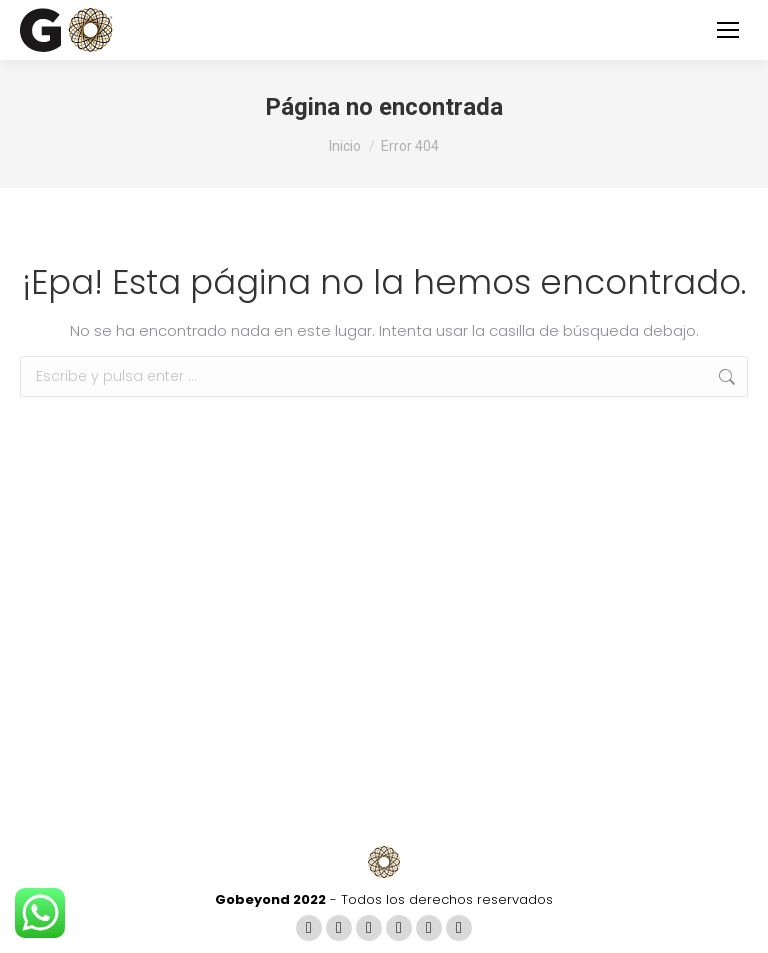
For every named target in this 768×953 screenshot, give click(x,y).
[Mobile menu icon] (728, 30)
